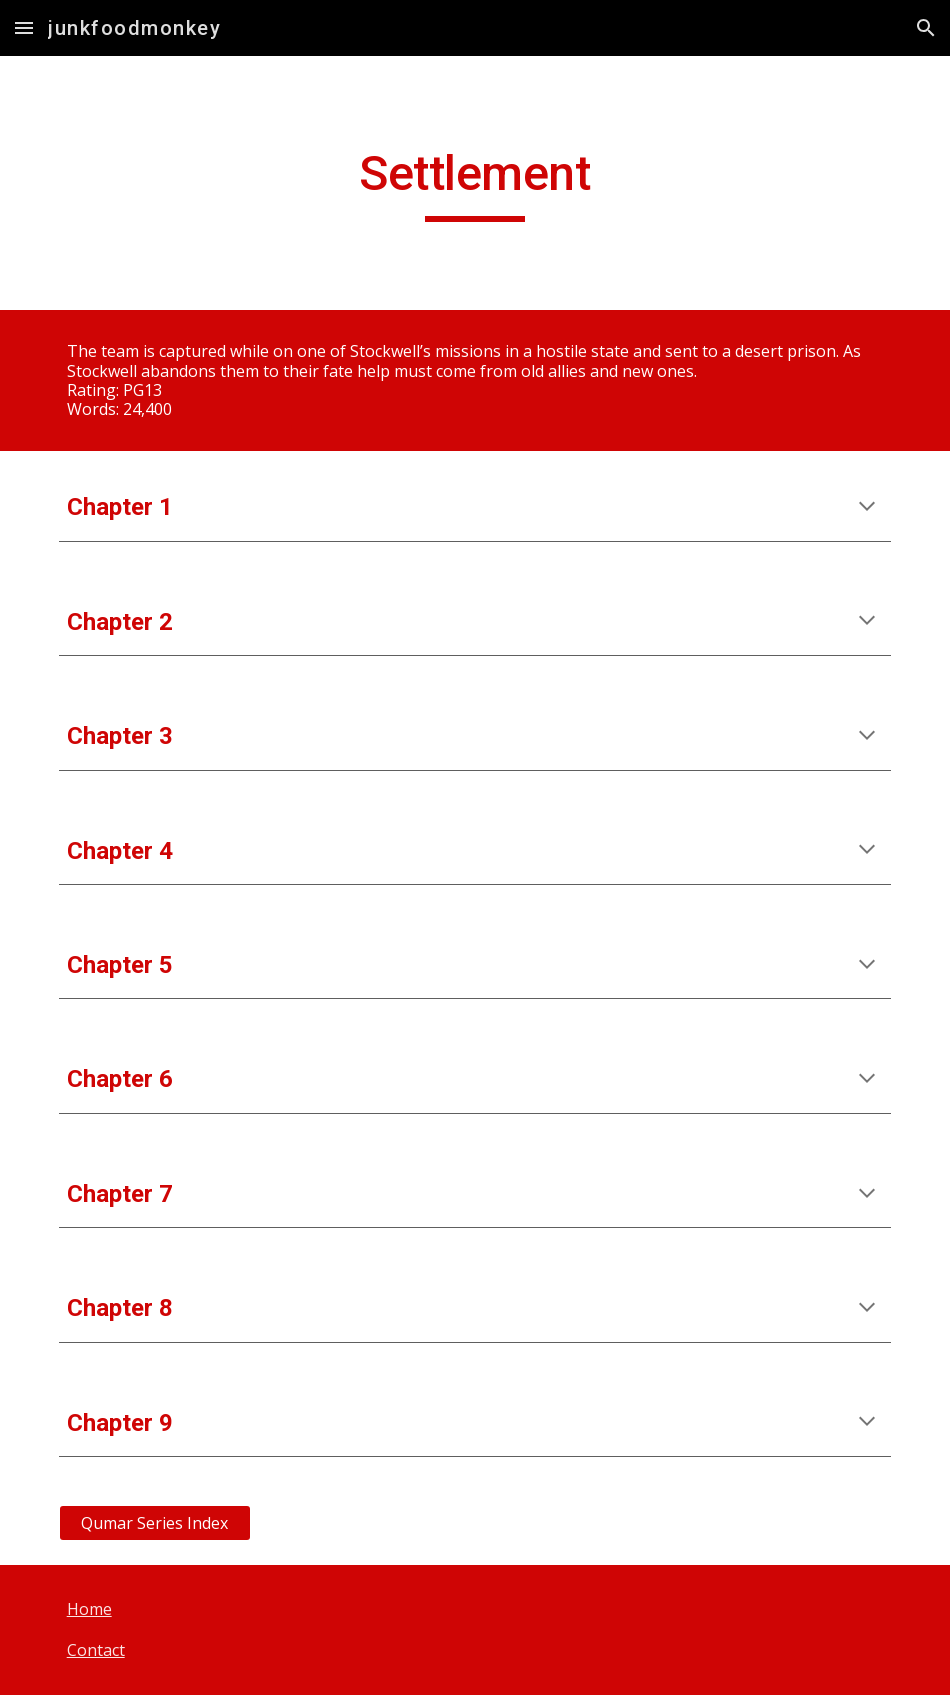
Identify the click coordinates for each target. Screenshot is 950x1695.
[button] (24, 27)
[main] (475, 183)
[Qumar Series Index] (155, 1523)
